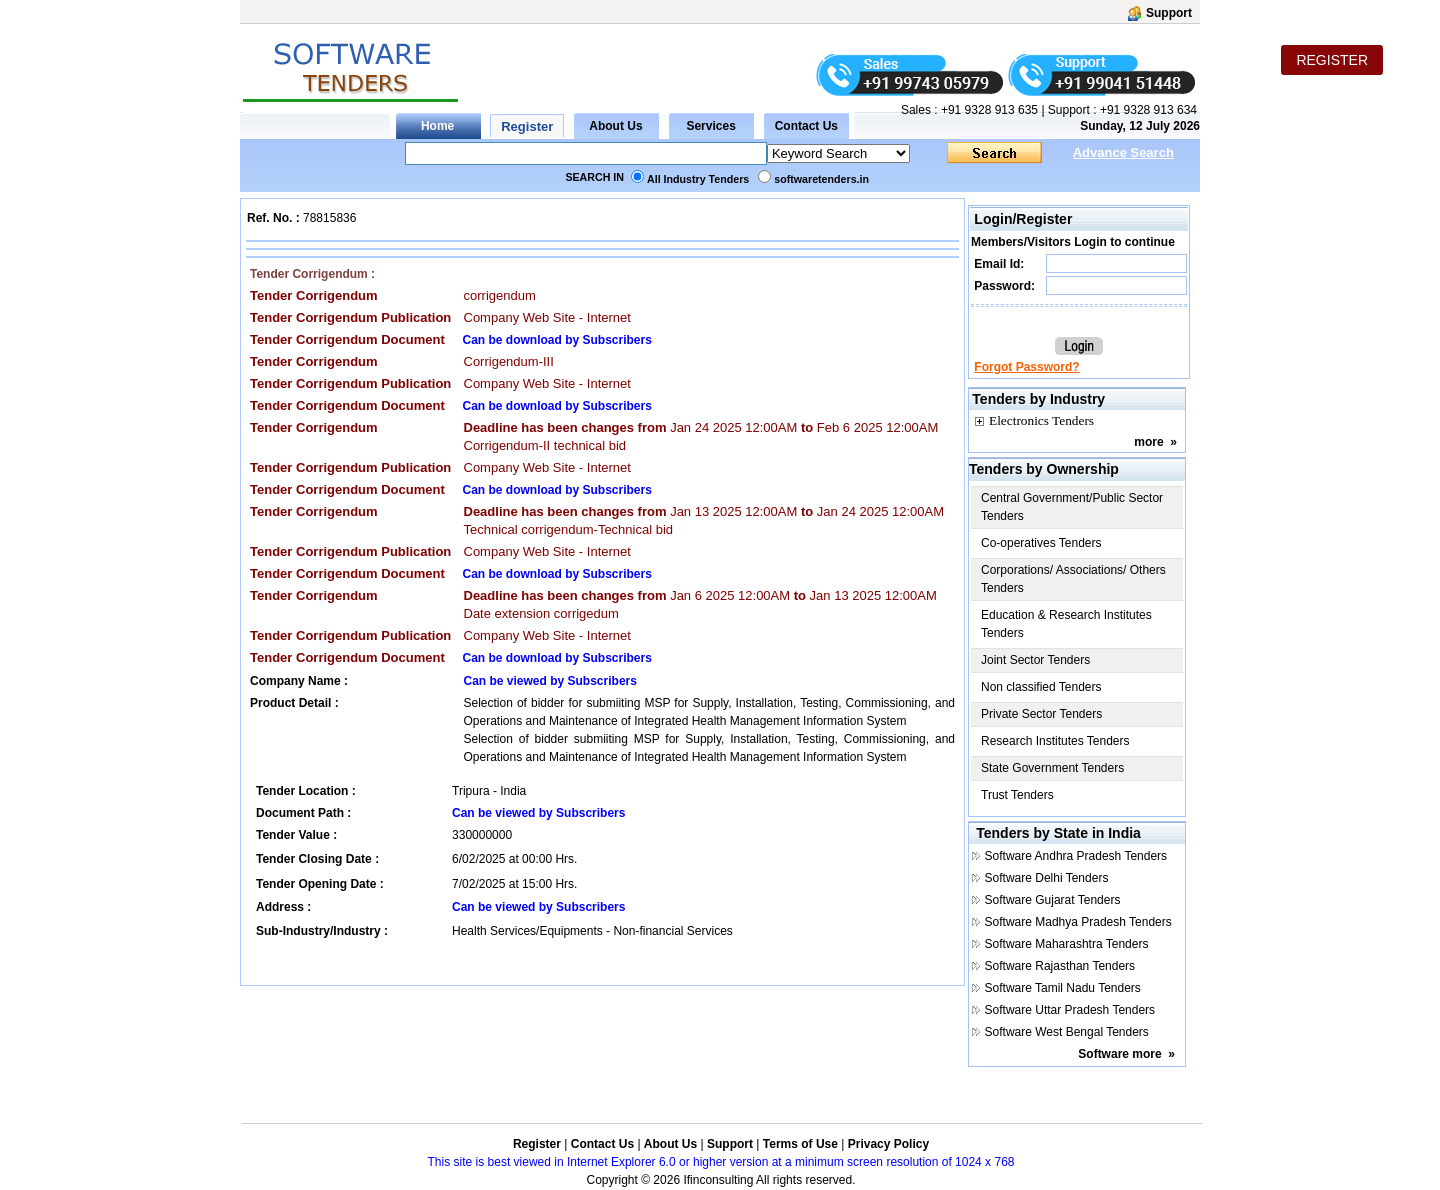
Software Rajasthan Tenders (1060, 966)
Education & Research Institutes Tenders (1066, 624)
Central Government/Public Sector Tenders (1072, 507)
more (1148, 442)
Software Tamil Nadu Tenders (1063, 988)
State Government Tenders (1052, 768)
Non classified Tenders (1041, 687)
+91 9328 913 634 (1148, 110)
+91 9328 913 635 (988, 110)
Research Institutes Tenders (1055, 741)
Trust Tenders (1017, 795)
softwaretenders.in (821, 179)
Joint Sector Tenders (1035, 660)
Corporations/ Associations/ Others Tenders (1073, 579)
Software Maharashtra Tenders (1067, 944)
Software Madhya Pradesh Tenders (1078, 922)
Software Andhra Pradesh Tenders (1076, 856)
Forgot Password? (1026, 367)
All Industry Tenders (698, 179)
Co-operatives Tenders (1041, 543)
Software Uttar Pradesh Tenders (1070, 1010)
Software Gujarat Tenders (1053, 900)
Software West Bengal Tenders (1067, 1032)
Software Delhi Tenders (1047, 878)
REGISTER (1332, 60)
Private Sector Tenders (1041, 714)
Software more (1119, 1054)
